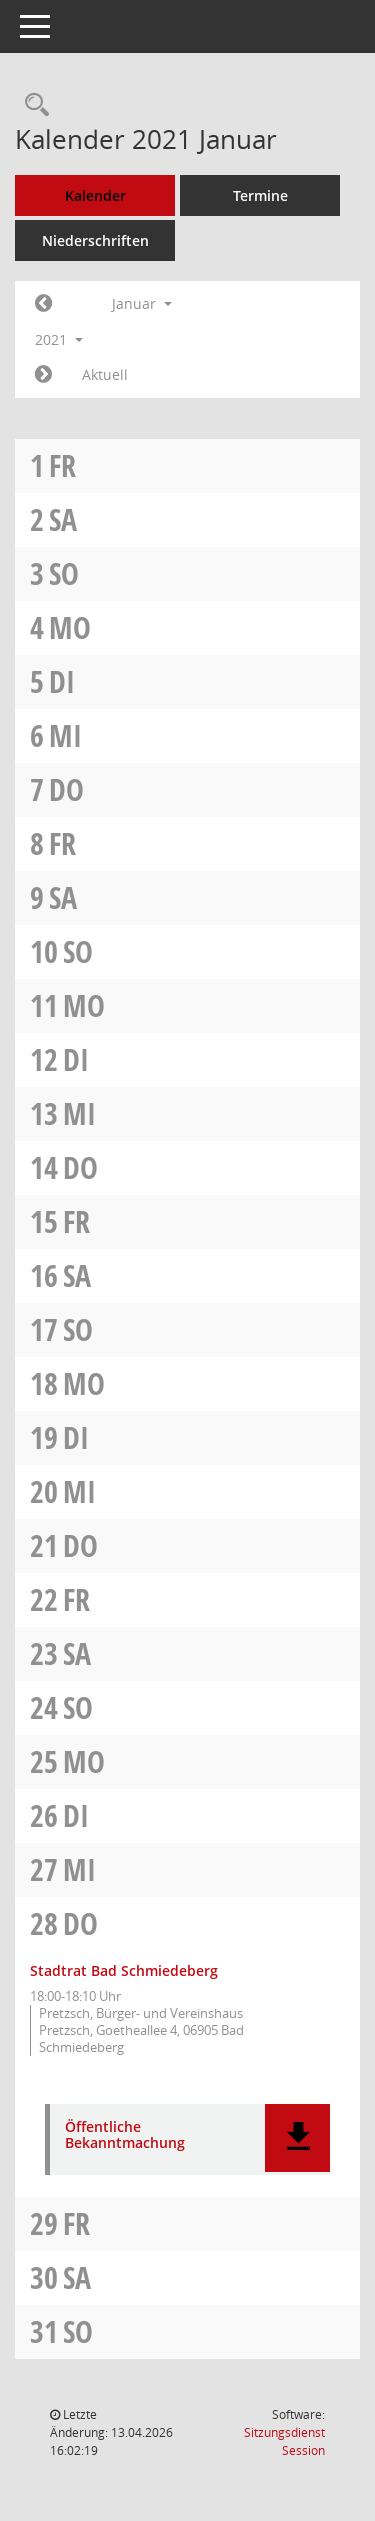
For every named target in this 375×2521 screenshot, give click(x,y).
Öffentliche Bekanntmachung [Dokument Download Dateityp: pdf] (125, 2136)
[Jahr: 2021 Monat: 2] (43, 375)
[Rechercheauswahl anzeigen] (32, 105)
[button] (297, 2138)
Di (62, 681)
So (64, 573)
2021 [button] (59, 339)
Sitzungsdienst (284, 2441)
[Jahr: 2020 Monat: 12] (43, 304)
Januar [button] (142, 303)
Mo (70, 627)
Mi (65, 735)
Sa (63, 519)
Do (66, 789)
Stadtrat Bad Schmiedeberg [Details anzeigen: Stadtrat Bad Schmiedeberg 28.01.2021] (124, 1970)
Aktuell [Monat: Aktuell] (105, 374)
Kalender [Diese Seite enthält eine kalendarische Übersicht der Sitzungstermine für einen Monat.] (95, 195)
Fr (62, 465)
